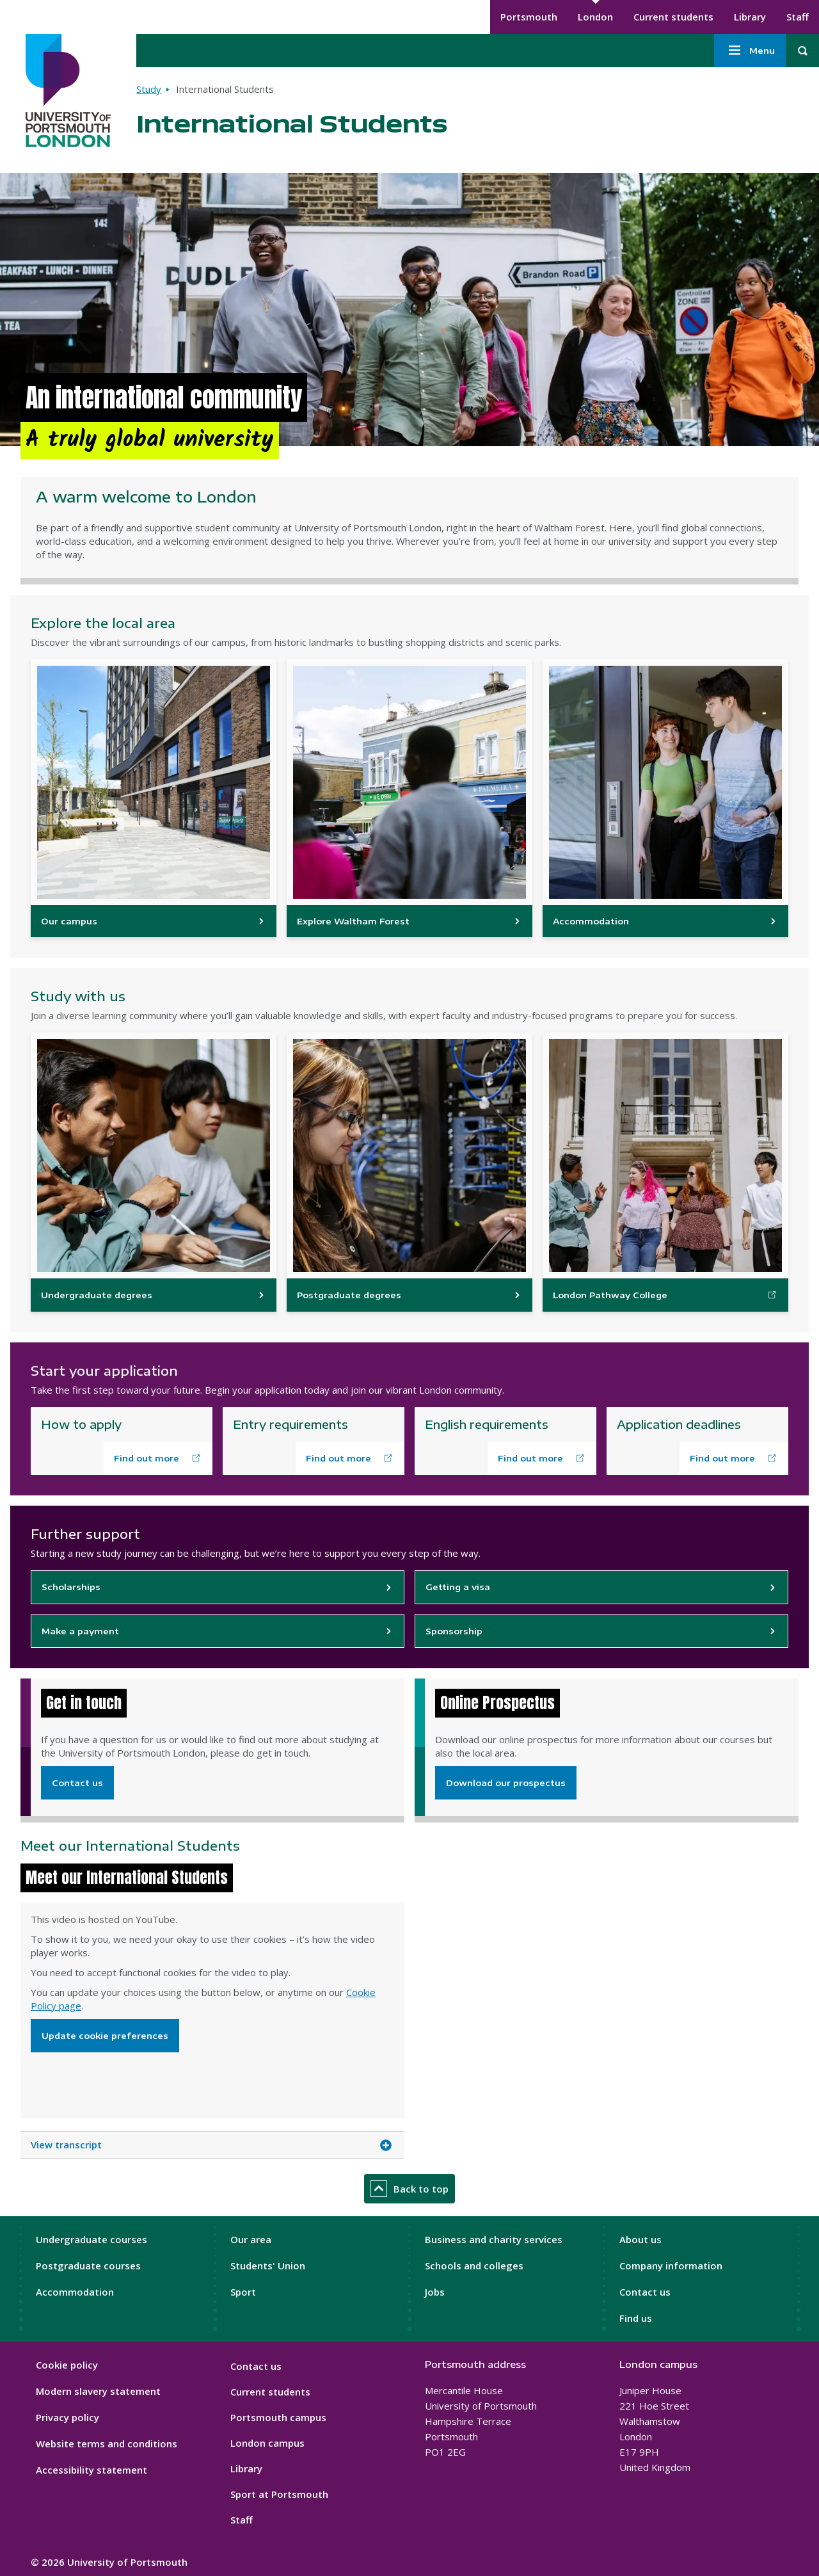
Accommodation (75, 2291)
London (595, 16)
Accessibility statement (91, 2469)
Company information (670, 2265)
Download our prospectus (506, 1783)
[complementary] (681, 2480)
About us (640, 2239)
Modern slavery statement (98, 2391)
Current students (673, 16)
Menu (750, 50)
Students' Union (267, 2265)
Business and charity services (493, 2239)
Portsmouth (528, 16)
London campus (267, 2442)
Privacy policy (67, 2417)
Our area (250, 2239)
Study (148, 89)
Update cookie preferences (105, 2036)
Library (750, 16)
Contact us (77, 1783)
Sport (243, 2291)
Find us (635, 2318)
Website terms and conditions (106, 2443)
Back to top (409, 2188)
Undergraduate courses (91, 2239)
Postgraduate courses (88, 2265)
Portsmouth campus (278, 2417)
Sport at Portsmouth (279, 2494)
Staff (797, 16)
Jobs (435, 2291)
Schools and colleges (474, 2265)
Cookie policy (67, 2364)
